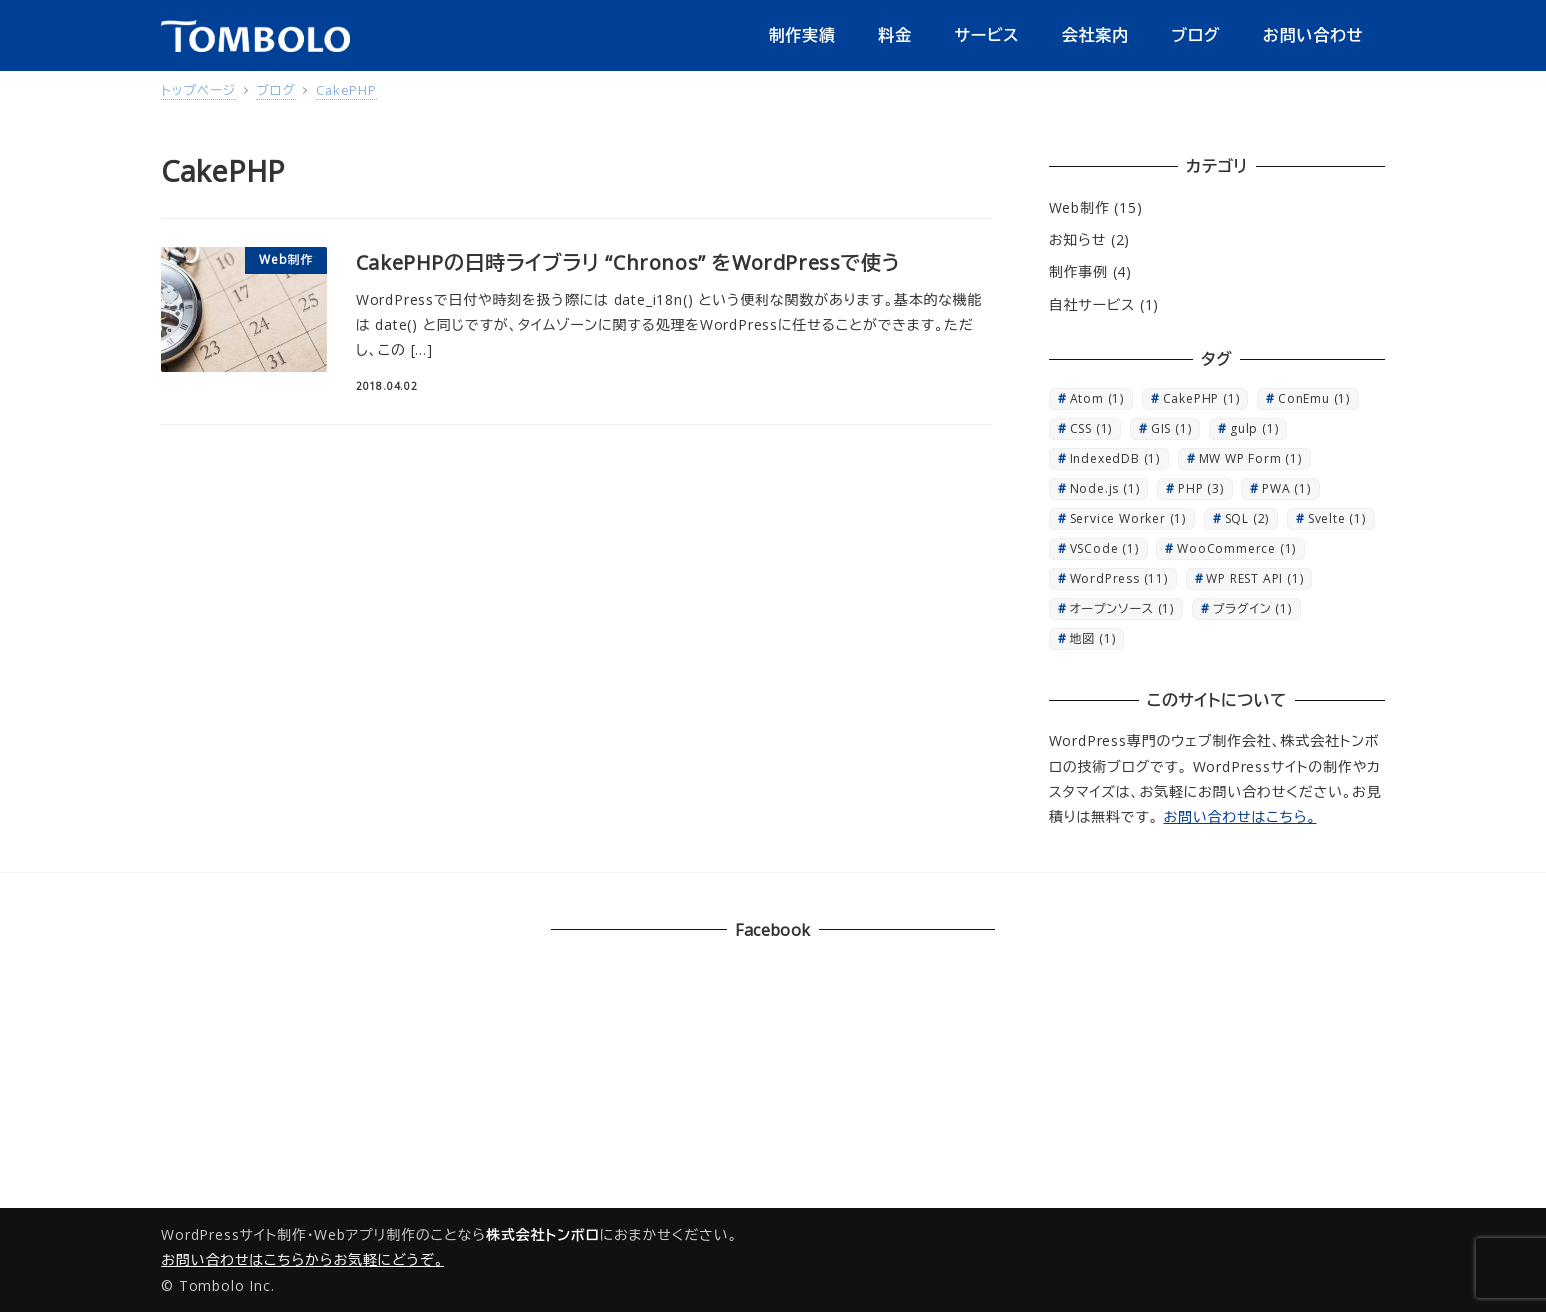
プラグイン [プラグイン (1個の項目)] (1252, 608)
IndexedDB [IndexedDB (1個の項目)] (1115, 458)
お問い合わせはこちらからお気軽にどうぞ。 (302, 1259)
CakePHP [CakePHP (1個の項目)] (1201, 398)
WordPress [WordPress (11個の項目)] (1119, 578)
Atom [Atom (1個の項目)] (1097, 398)
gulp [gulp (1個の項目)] (1254, 428)
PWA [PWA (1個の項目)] (1286, 488)
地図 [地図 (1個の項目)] (1093, 638)
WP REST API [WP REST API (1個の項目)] (1254, 578)
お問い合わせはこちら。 (1240, 816)
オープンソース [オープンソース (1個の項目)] (1122, 608)
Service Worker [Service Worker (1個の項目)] (1128, 518)
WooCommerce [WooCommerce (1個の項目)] (1236, 548)
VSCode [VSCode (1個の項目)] (1104, 548)
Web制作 (1079, 207)
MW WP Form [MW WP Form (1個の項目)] (1250, 458)
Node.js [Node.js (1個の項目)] (1105, 488)
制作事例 (1078, 271)
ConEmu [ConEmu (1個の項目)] (1314, 398)
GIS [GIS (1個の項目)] (1171, 428)
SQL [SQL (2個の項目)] (1247, 518)
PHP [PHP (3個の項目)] (1201, 488)
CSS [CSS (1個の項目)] (1091, 428)
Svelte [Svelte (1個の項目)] (1337, 518)
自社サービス (1092, 304)
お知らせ (1077, 239)
